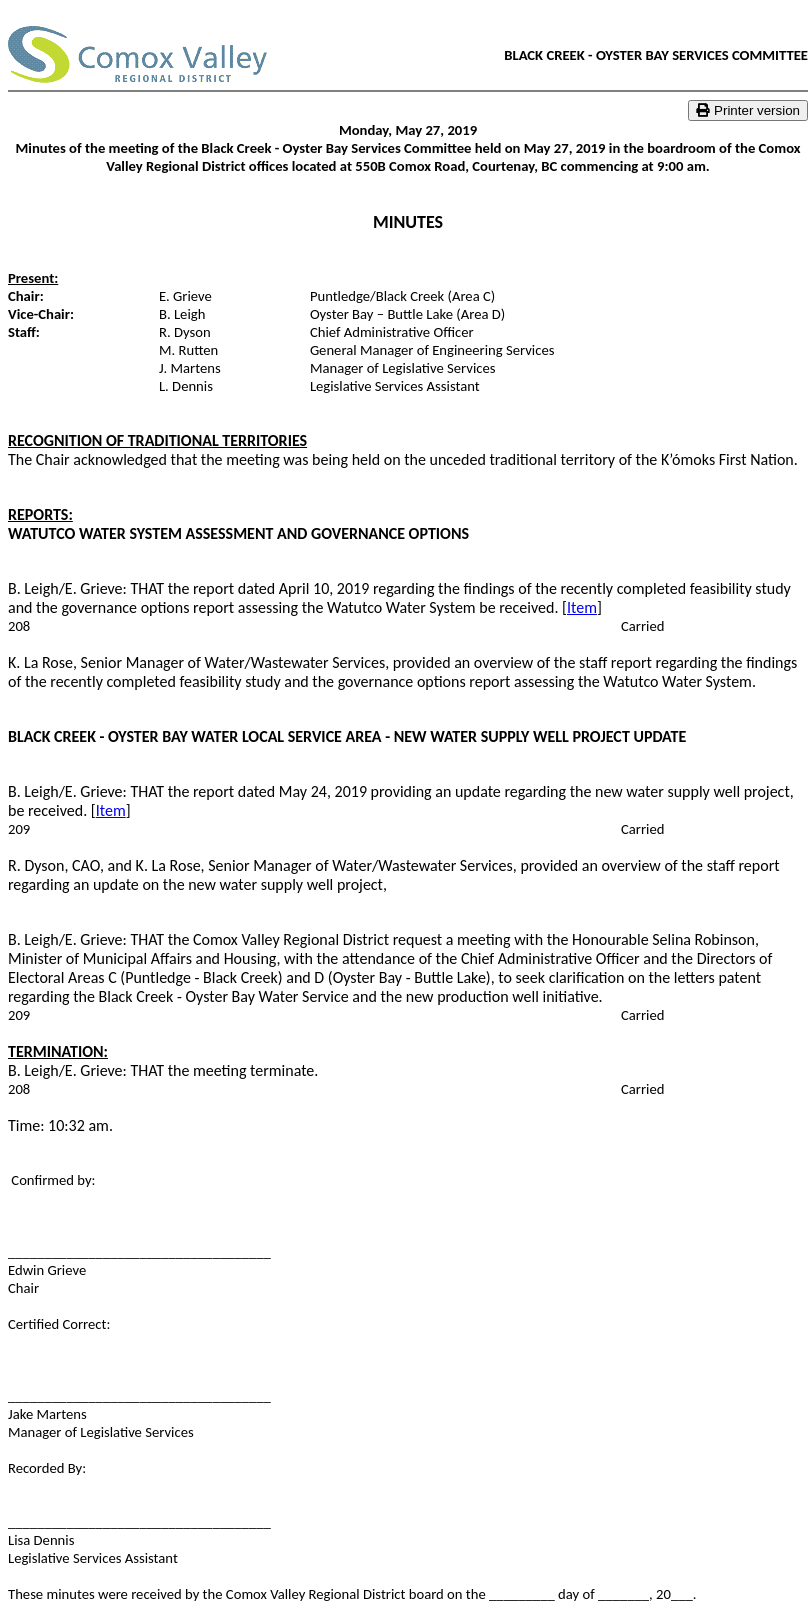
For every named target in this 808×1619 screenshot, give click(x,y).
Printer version (748, 110)
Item (582, 607)
